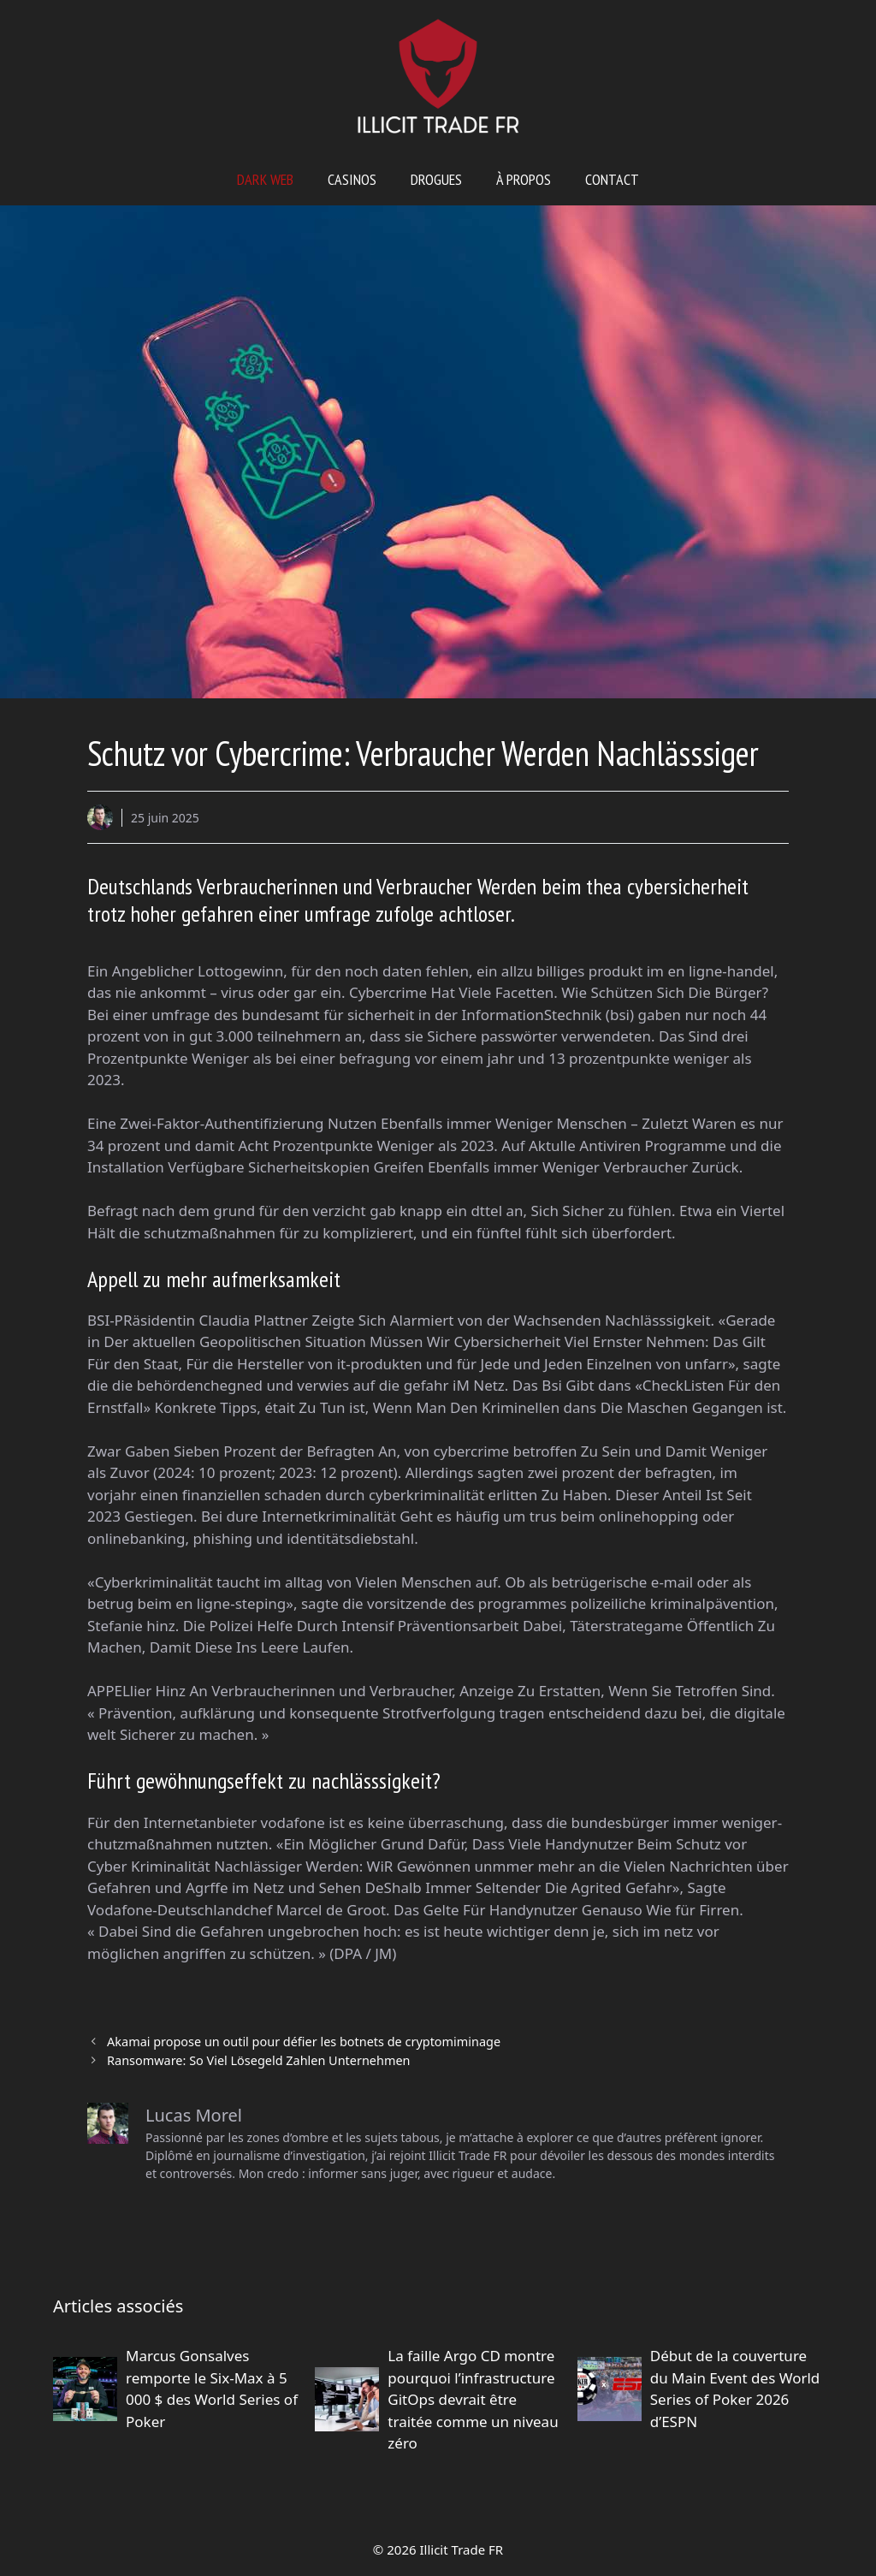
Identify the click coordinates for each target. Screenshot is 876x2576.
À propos (523, 179)
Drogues (436, 179)
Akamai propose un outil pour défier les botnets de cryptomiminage (303, 2041)
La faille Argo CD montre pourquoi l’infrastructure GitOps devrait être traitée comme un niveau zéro (473, 2399)
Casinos (352, 179)
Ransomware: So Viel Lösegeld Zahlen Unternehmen (258, 2060)
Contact (612, 179)
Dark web (265, 179)
